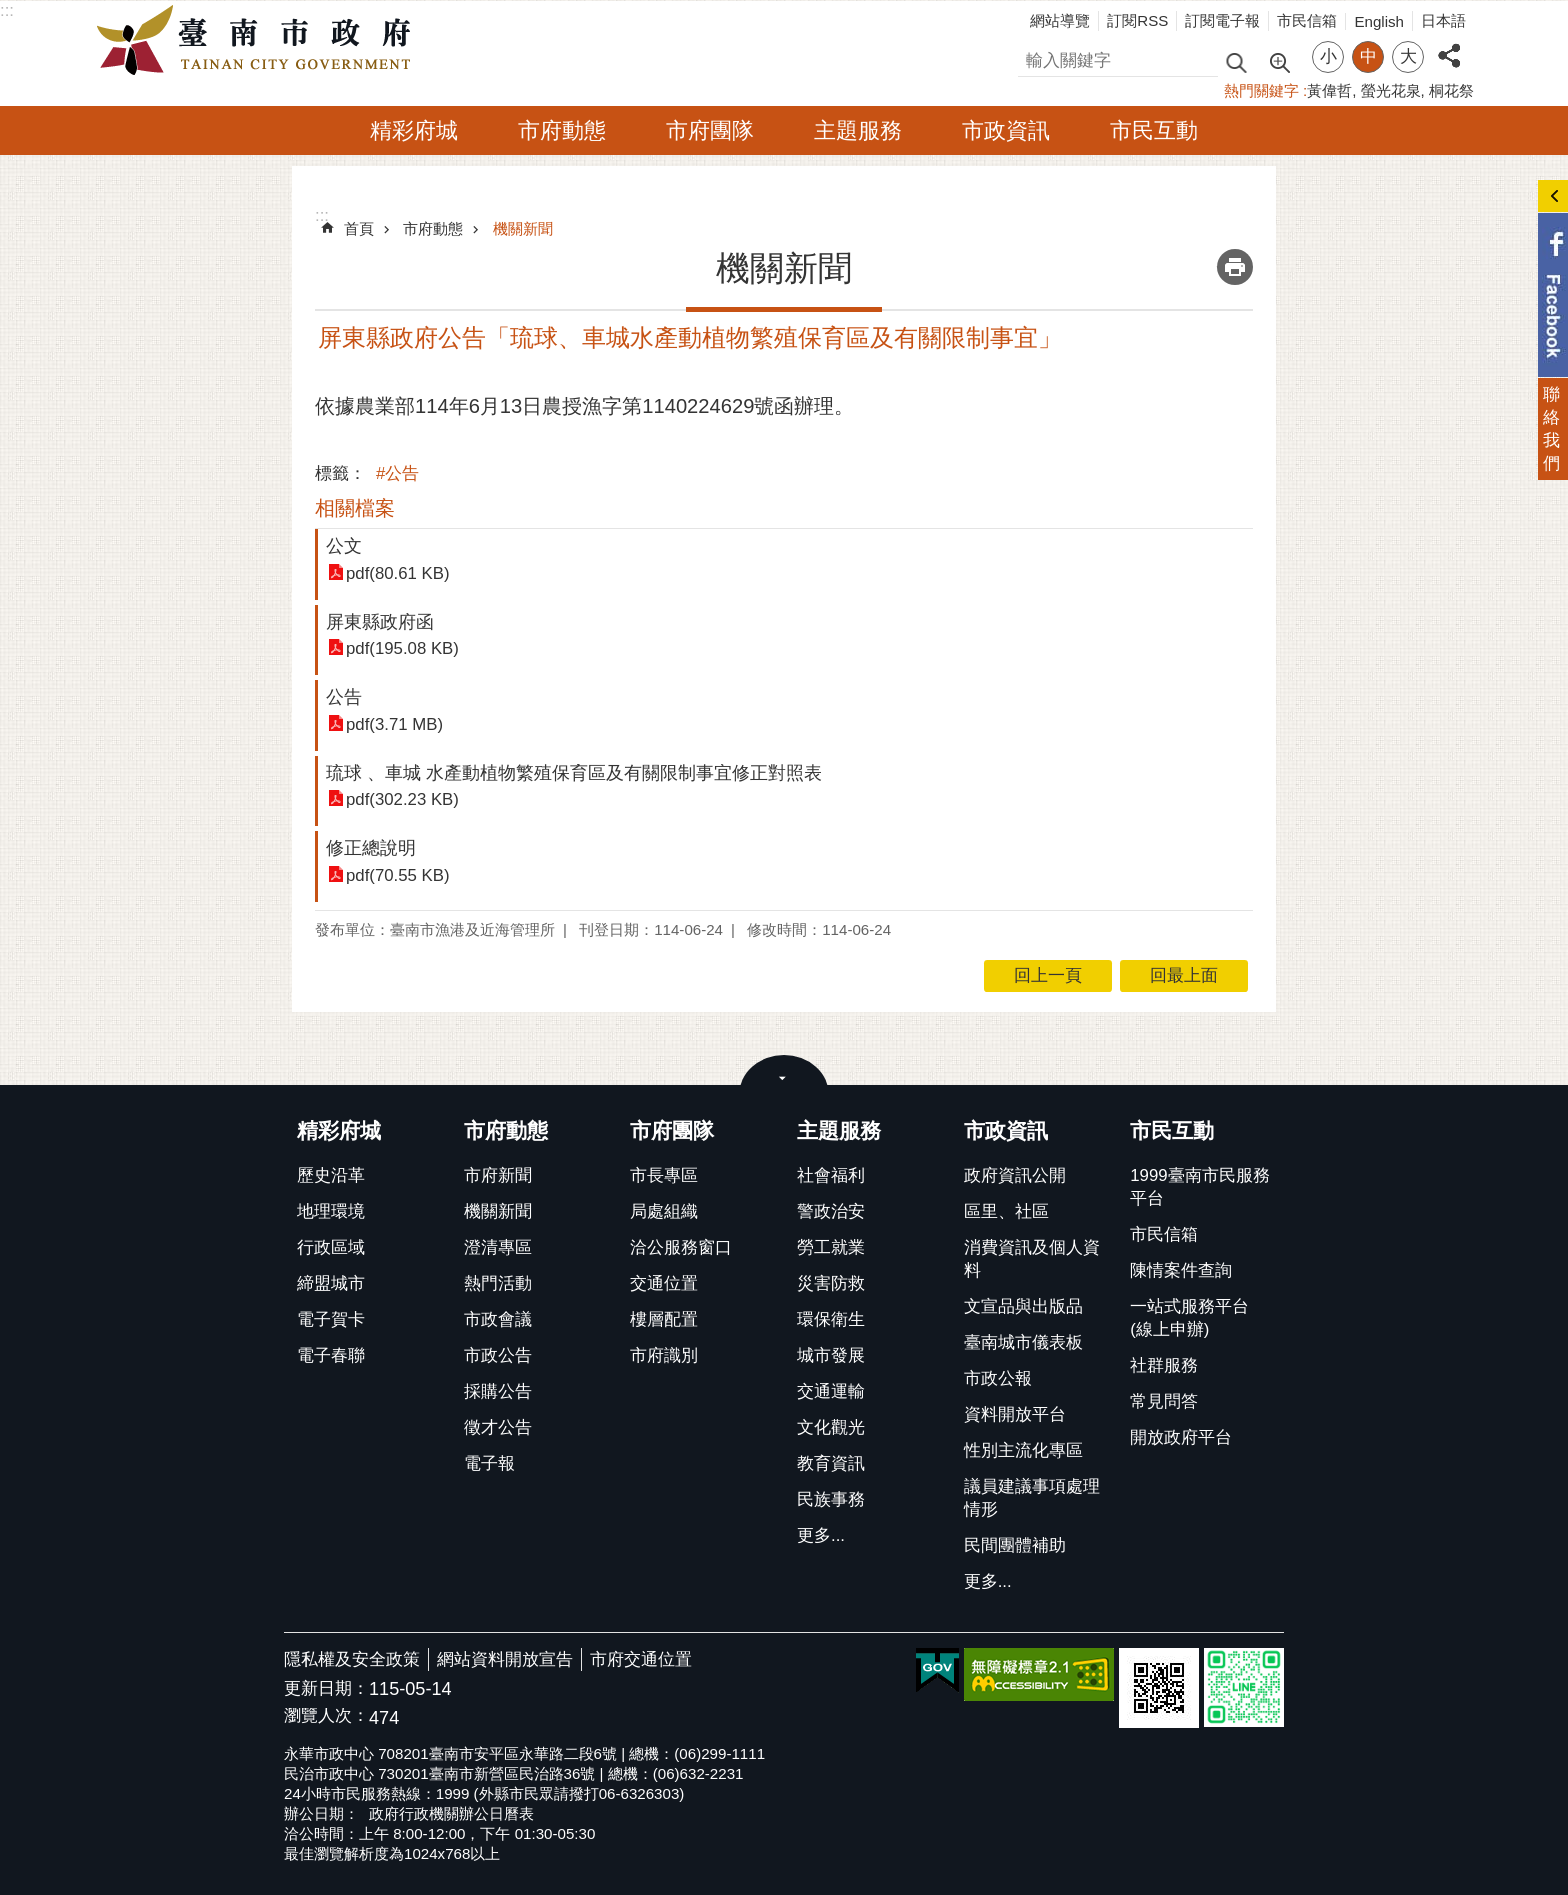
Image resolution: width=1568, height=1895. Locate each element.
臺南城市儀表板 (1023, 1342)
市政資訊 (1006, 130)
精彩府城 (414, 130)
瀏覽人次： (326, 1716)
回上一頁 (1048, 975)
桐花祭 (1451, 90)
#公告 (397, 473)
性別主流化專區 (1023, 1450)
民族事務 (831, 1499)
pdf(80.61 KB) (398, 573)
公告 (344, 696)
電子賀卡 (331, 1319)
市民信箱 (1307, 20)
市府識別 (664, 1355)
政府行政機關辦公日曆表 (451, 1813)
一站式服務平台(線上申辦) (1189, 1318)
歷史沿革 (331, 1175)
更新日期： (326, 1688)
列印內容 (1235, 267)
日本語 (1443, 20)
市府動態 (562, 130)
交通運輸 (831, 1391)
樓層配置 (664, 1319)
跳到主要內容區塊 (10, 10)
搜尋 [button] (1236, 61)
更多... (821, 1535)
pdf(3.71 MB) (394, 724)
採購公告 (498, 1391)
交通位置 (664, 1283)
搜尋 (1035, 57)
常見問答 (1164, 1401)
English (1379, 21)
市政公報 (998, 1378)
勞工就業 (831, 1247)
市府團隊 (710, 130)
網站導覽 (1060, 20)
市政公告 (498, 1355)
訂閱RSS (1137, 20)
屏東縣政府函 (380, 621)
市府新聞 (498, 1175)
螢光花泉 (1391, 90)
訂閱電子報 (1222, 20)
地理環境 (331, 1211)
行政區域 (331, 1247)
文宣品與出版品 (1023, 1306)
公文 (344, 545)
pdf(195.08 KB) (402, 648)
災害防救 (831, 1283)
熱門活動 (498, 1283)
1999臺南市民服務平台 (1199, 1187)
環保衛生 (831, 1319)
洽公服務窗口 (681, 1247)
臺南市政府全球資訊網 (259, 41)
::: (7, 10)
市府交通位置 (641, 1659)
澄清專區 (498, 1247)
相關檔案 (355, 508)
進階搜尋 (1279, 61)
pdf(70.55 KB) (398, 875)
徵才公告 (498, 1427)
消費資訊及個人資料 (1032, 1259)
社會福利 (831, 1175)
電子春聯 (331, 1355)
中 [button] (1368, 56)
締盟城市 (331, 1283)
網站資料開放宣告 (505, 1659)
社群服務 (1164, 1365)
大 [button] (1408, 56)
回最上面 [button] (1184, 975)
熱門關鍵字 (1261, 90)
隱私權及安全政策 (352, 1659)
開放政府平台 (1181, 1437)
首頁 (359, 228)
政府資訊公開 (1015, 1175)
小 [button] (1328, 56)
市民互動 (1154, 130)
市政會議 (498, 1319)
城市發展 (831, 1355)
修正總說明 (371, 847)
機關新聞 (523, 228)
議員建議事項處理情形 (1032, 1498)
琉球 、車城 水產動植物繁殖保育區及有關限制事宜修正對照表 (574, 772)
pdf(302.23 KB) (402, 799)
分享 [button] (1449, 44)
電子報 (489, 1463)
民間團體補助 (1015, 1545)
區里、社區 (1006, 1211)
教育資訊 (831, 1463)
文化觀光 (831, 1427)
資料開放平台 (1015, 1414)
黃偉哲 (1329, 90)
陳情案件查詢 (1181, 1270)
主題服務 (858, 130)
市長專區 (664, 1175)
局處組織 (664, 1211)
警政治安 (831, 1211)
